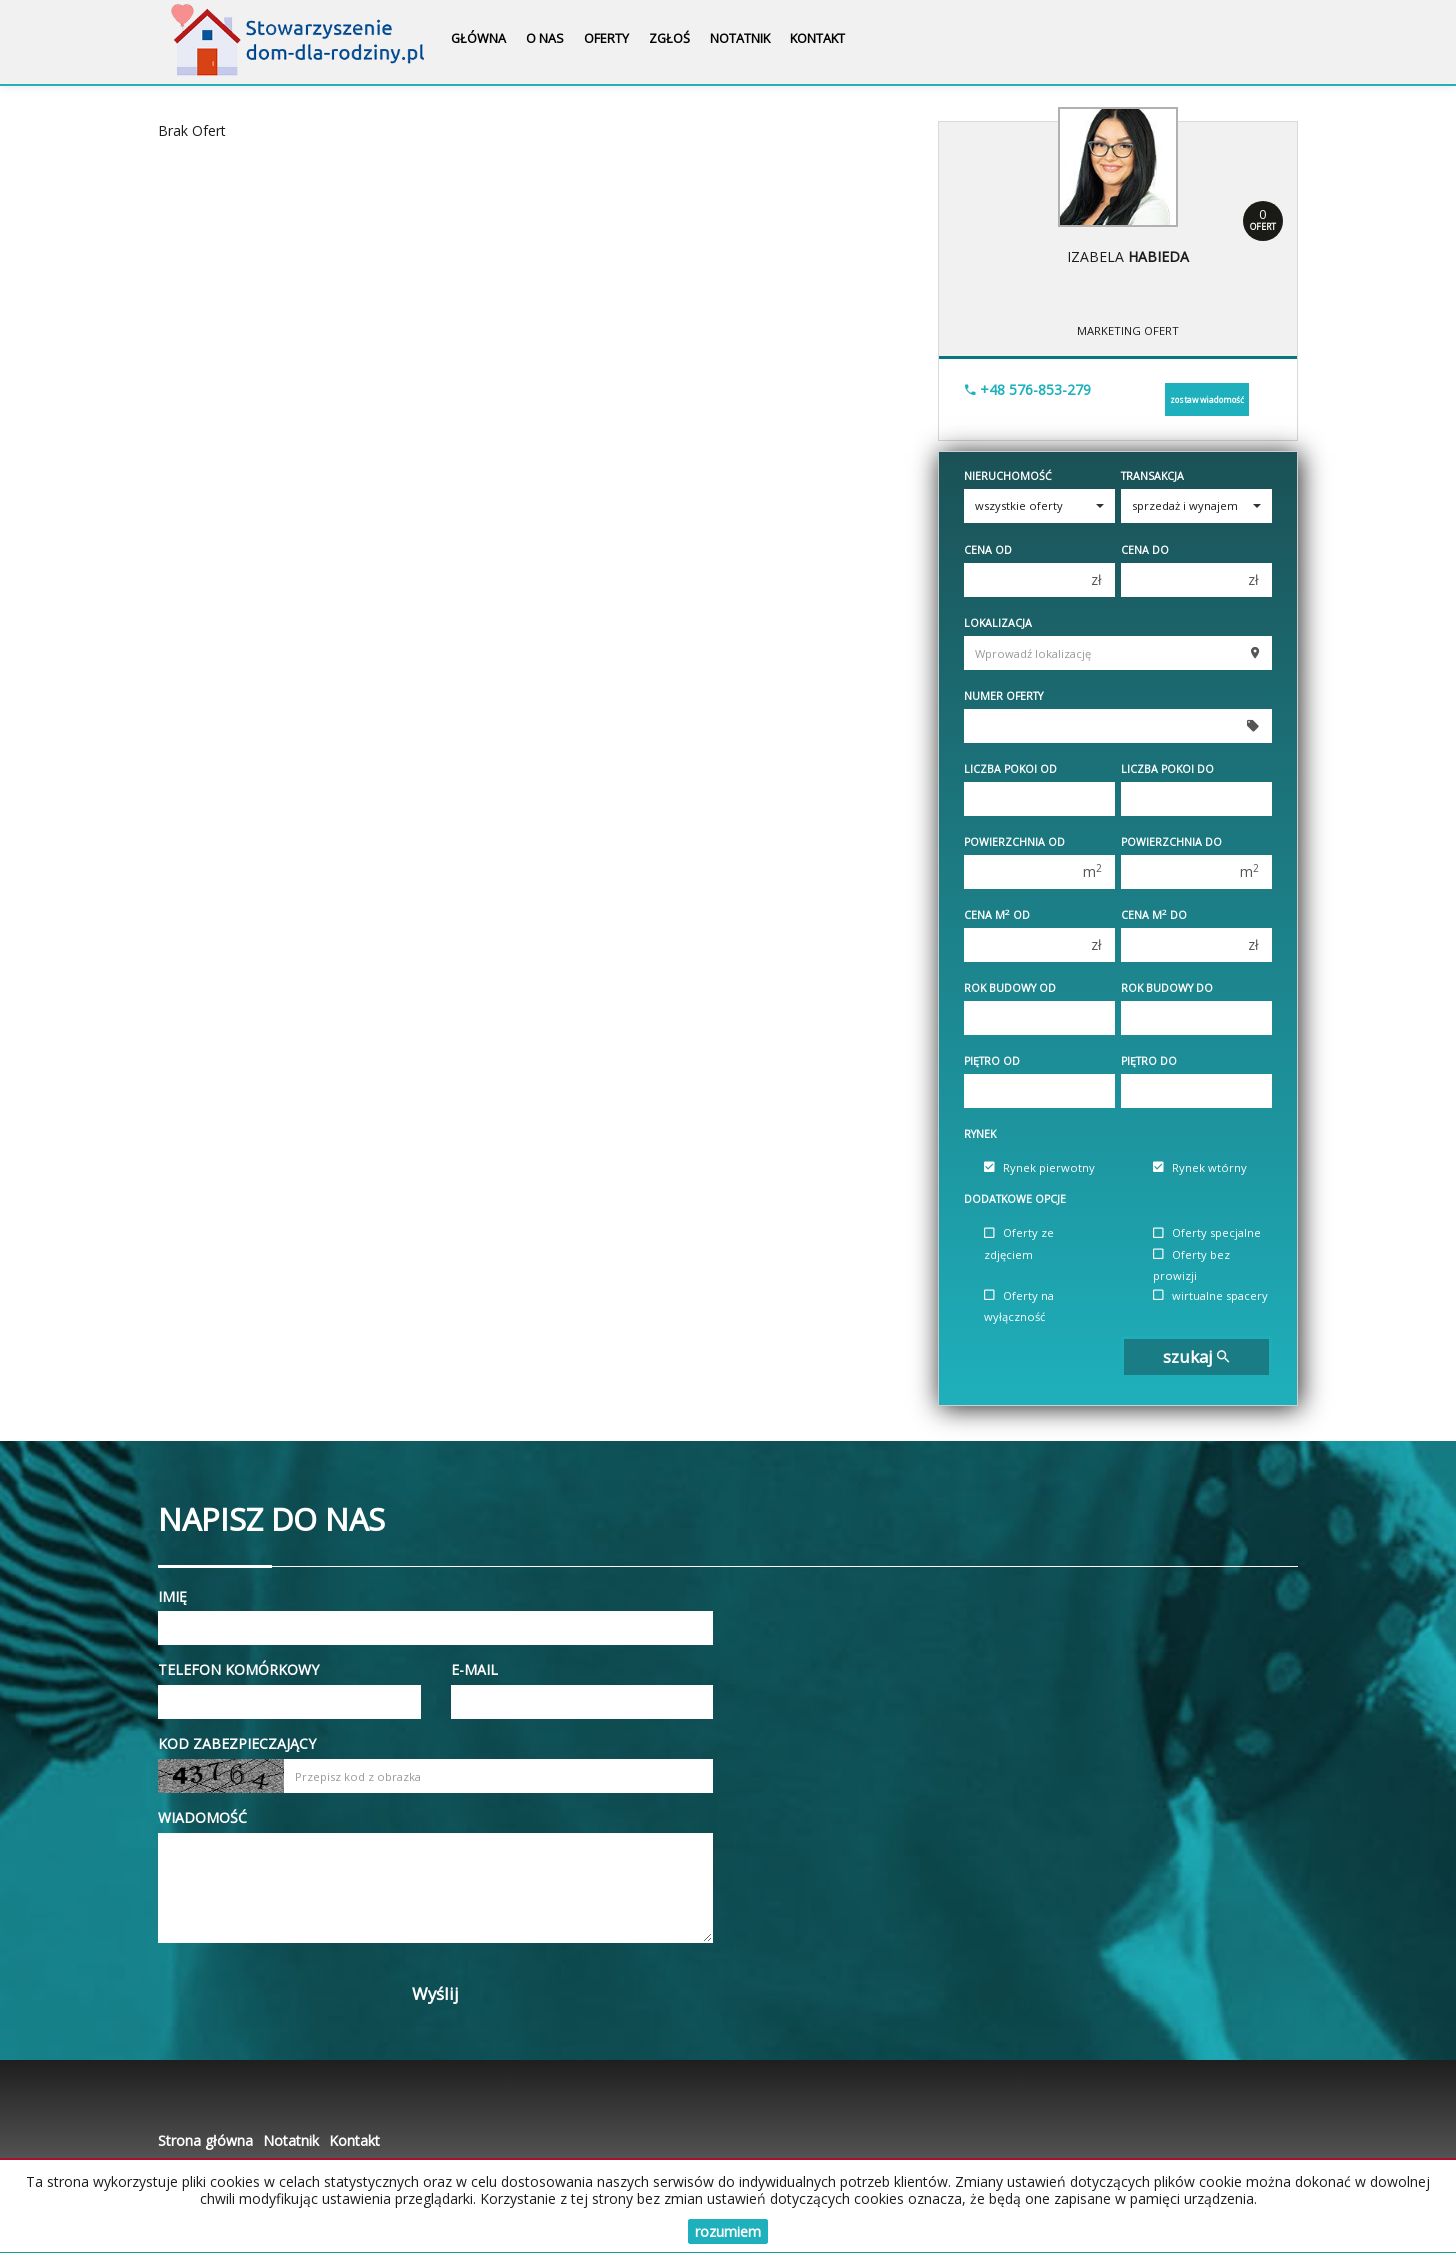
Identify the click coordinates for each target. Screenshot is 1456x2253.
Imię (172, 1596)
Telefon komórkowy (238, 1669)
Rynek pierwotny (1039, 1167)
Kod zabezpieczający (237, 1743)
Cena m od (997, 915)
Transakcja (1152, 476)
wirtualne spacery (1210, 1295)
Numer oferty (1003, 696)
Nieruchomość (1008, 476)
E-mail (474, 1669)
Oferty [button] (606, 38)
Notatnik (740, 38)
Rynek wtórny (1200, 1167)
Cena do (1145, 550)
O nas (545, 38)
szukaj (1196, 1356)
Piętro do (1149, 1061)
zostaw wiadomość (1207, 399)
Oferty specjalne (1207, 1233)
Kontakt (817, 38)
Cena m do (1154, 915)
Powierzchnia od (1014, 842)
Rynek (980, 1134)
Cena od (988, 550)
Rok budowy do (1167, 988)
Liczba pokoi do (1167, 769)
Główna (478, 38)
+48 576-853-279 (1028, 389)
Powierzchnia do (1171, 842)
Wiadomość (202, 1817)
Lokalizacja (998, 623)
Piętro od (992, 1061)
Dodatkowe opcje (1015, 1199)
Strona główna (205, 2140)
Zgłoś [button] (669, 38)
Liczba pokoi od (1010, 769)
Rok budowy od (1010, 988)
